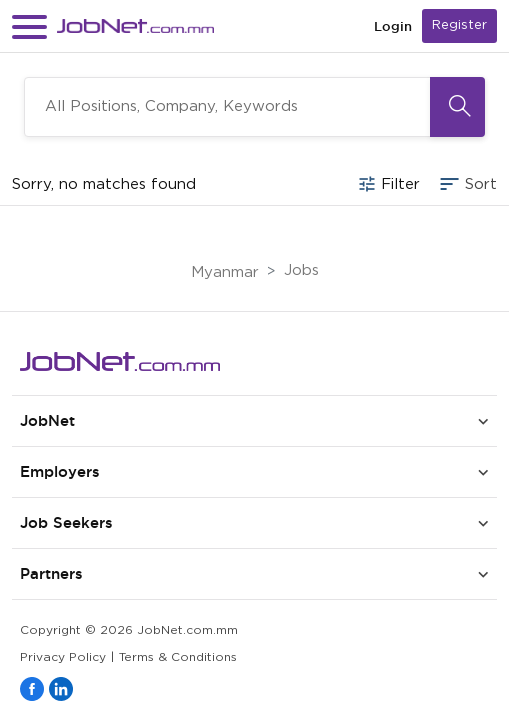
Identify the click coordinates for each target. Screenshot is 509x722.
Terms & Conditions (178, 657)
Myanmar (225, 272)
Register (459, 25)
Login (393, 26)
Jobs (301, 270)
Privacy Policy (63, 657)
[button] (29, 26)
